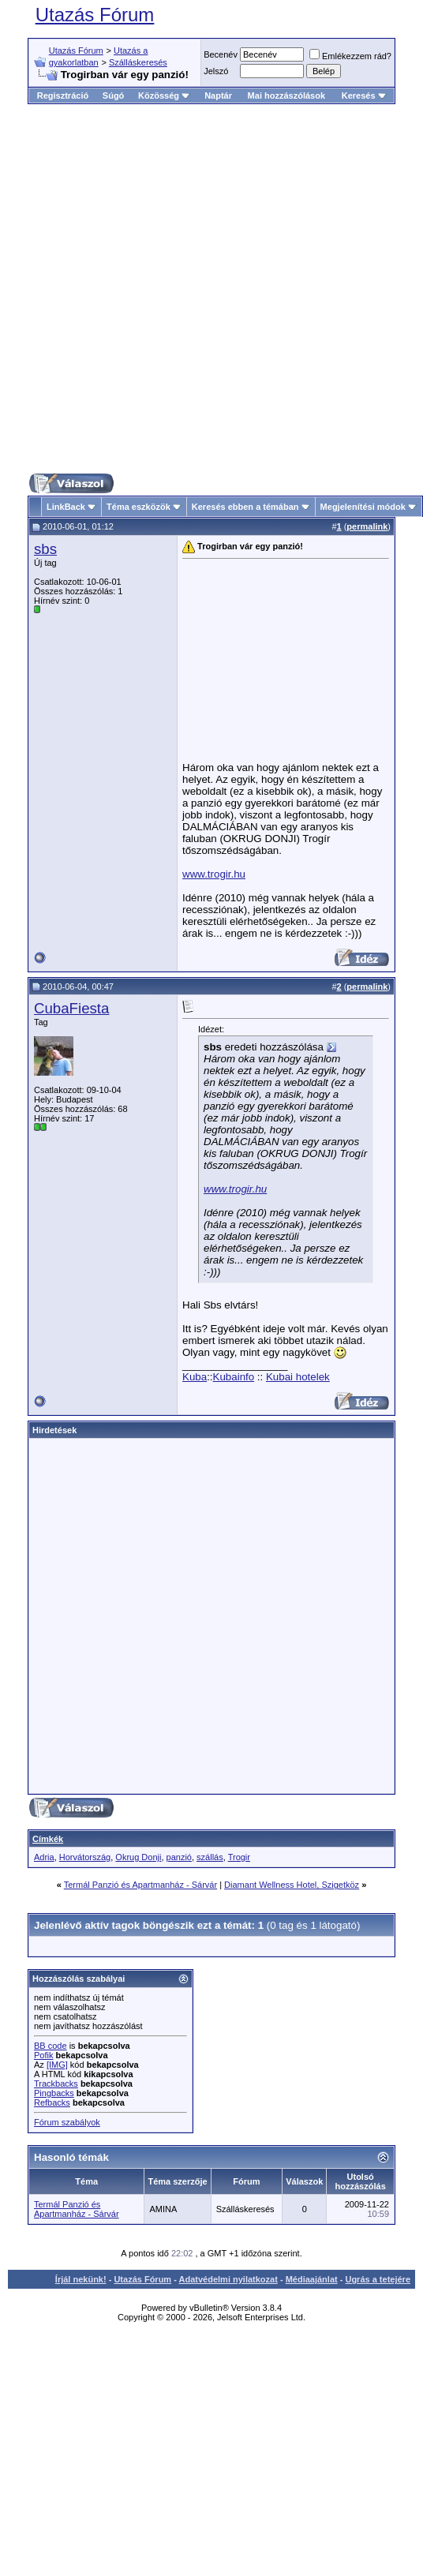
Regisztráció (62, 95)
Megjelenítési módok (363, 506)
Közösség (164, 95)
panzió (179, 1857)
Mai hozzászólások (286, 95)
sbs (45, 549)
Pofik (43, 2055)
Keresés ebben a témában (245, 506)
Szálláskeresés (138, 62)
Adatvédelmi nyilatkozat (228, 2279)
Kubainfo (234, 1377)
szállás (210, 1857)
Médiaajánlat (312, 2279)
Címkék (47, 1839)
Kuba (194, 1377)
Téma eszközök (138, 506)
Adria (44, 1857)
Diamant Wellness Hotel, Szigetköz (291, 1884)
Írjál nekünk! (81, 2279)
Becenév (221, 54)
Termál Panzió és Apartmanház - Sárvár (140, 1884)
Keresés (364, 95)
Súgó (114, 95)
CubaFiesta (71, 1008)
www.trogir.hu (213, 874)
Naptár (218, 95)
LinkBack (66, 506)
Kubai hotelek (298, 1377)
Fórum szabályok (67, 2122)
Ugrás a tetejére (377, 2279)
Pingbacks (54, 2093)
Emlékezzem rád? (350, 56)
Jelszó (216, 71)
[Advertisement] (197, 288)
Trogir (239, 1857)
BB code (50, 2045)
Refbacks (52, 2102)
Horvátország (84, 1857)
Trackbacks (56, 2083)
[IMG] (57, 2064)
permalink (366, 526)
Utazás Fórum (95, 14)
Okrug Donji (138, 1857)
